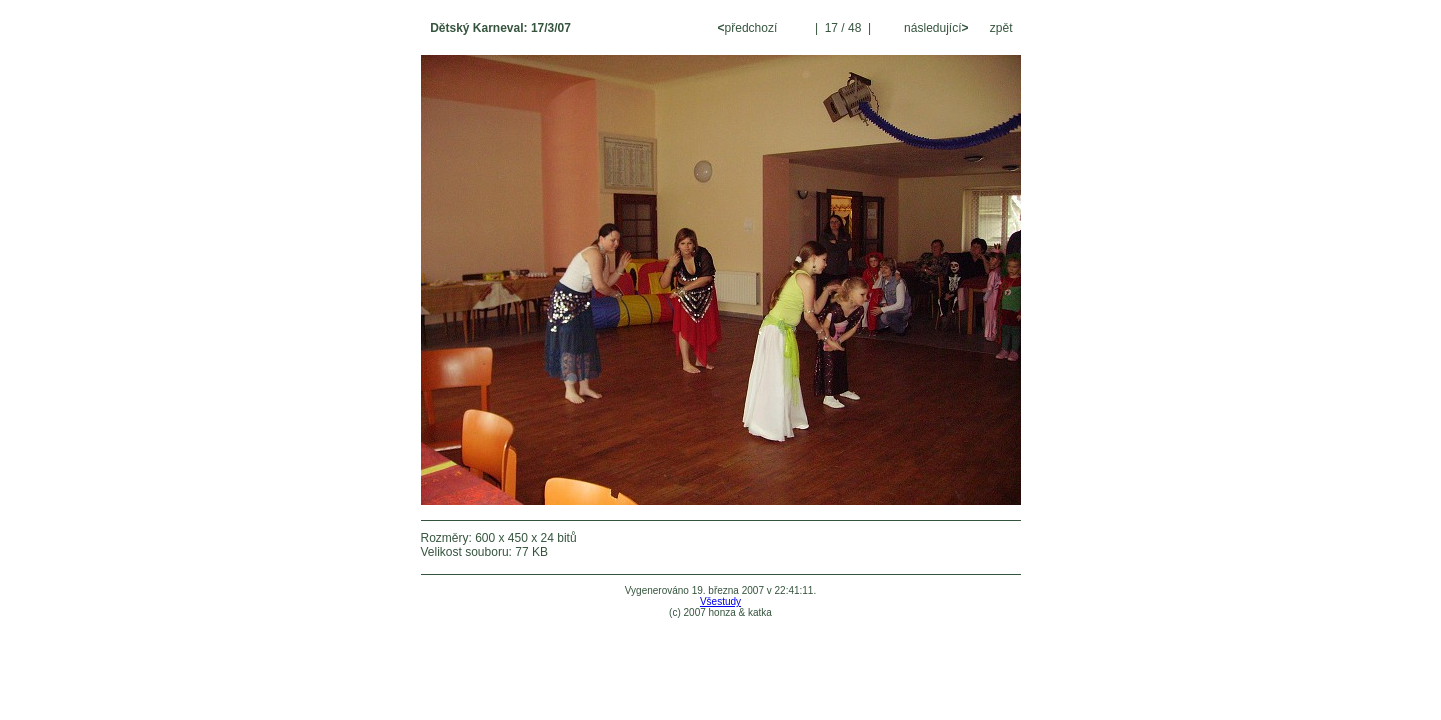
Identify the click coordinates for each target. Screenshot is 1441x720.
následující (935, 28)
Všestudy (720, 601)
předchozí (749, 28)
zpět (1001, 28)
